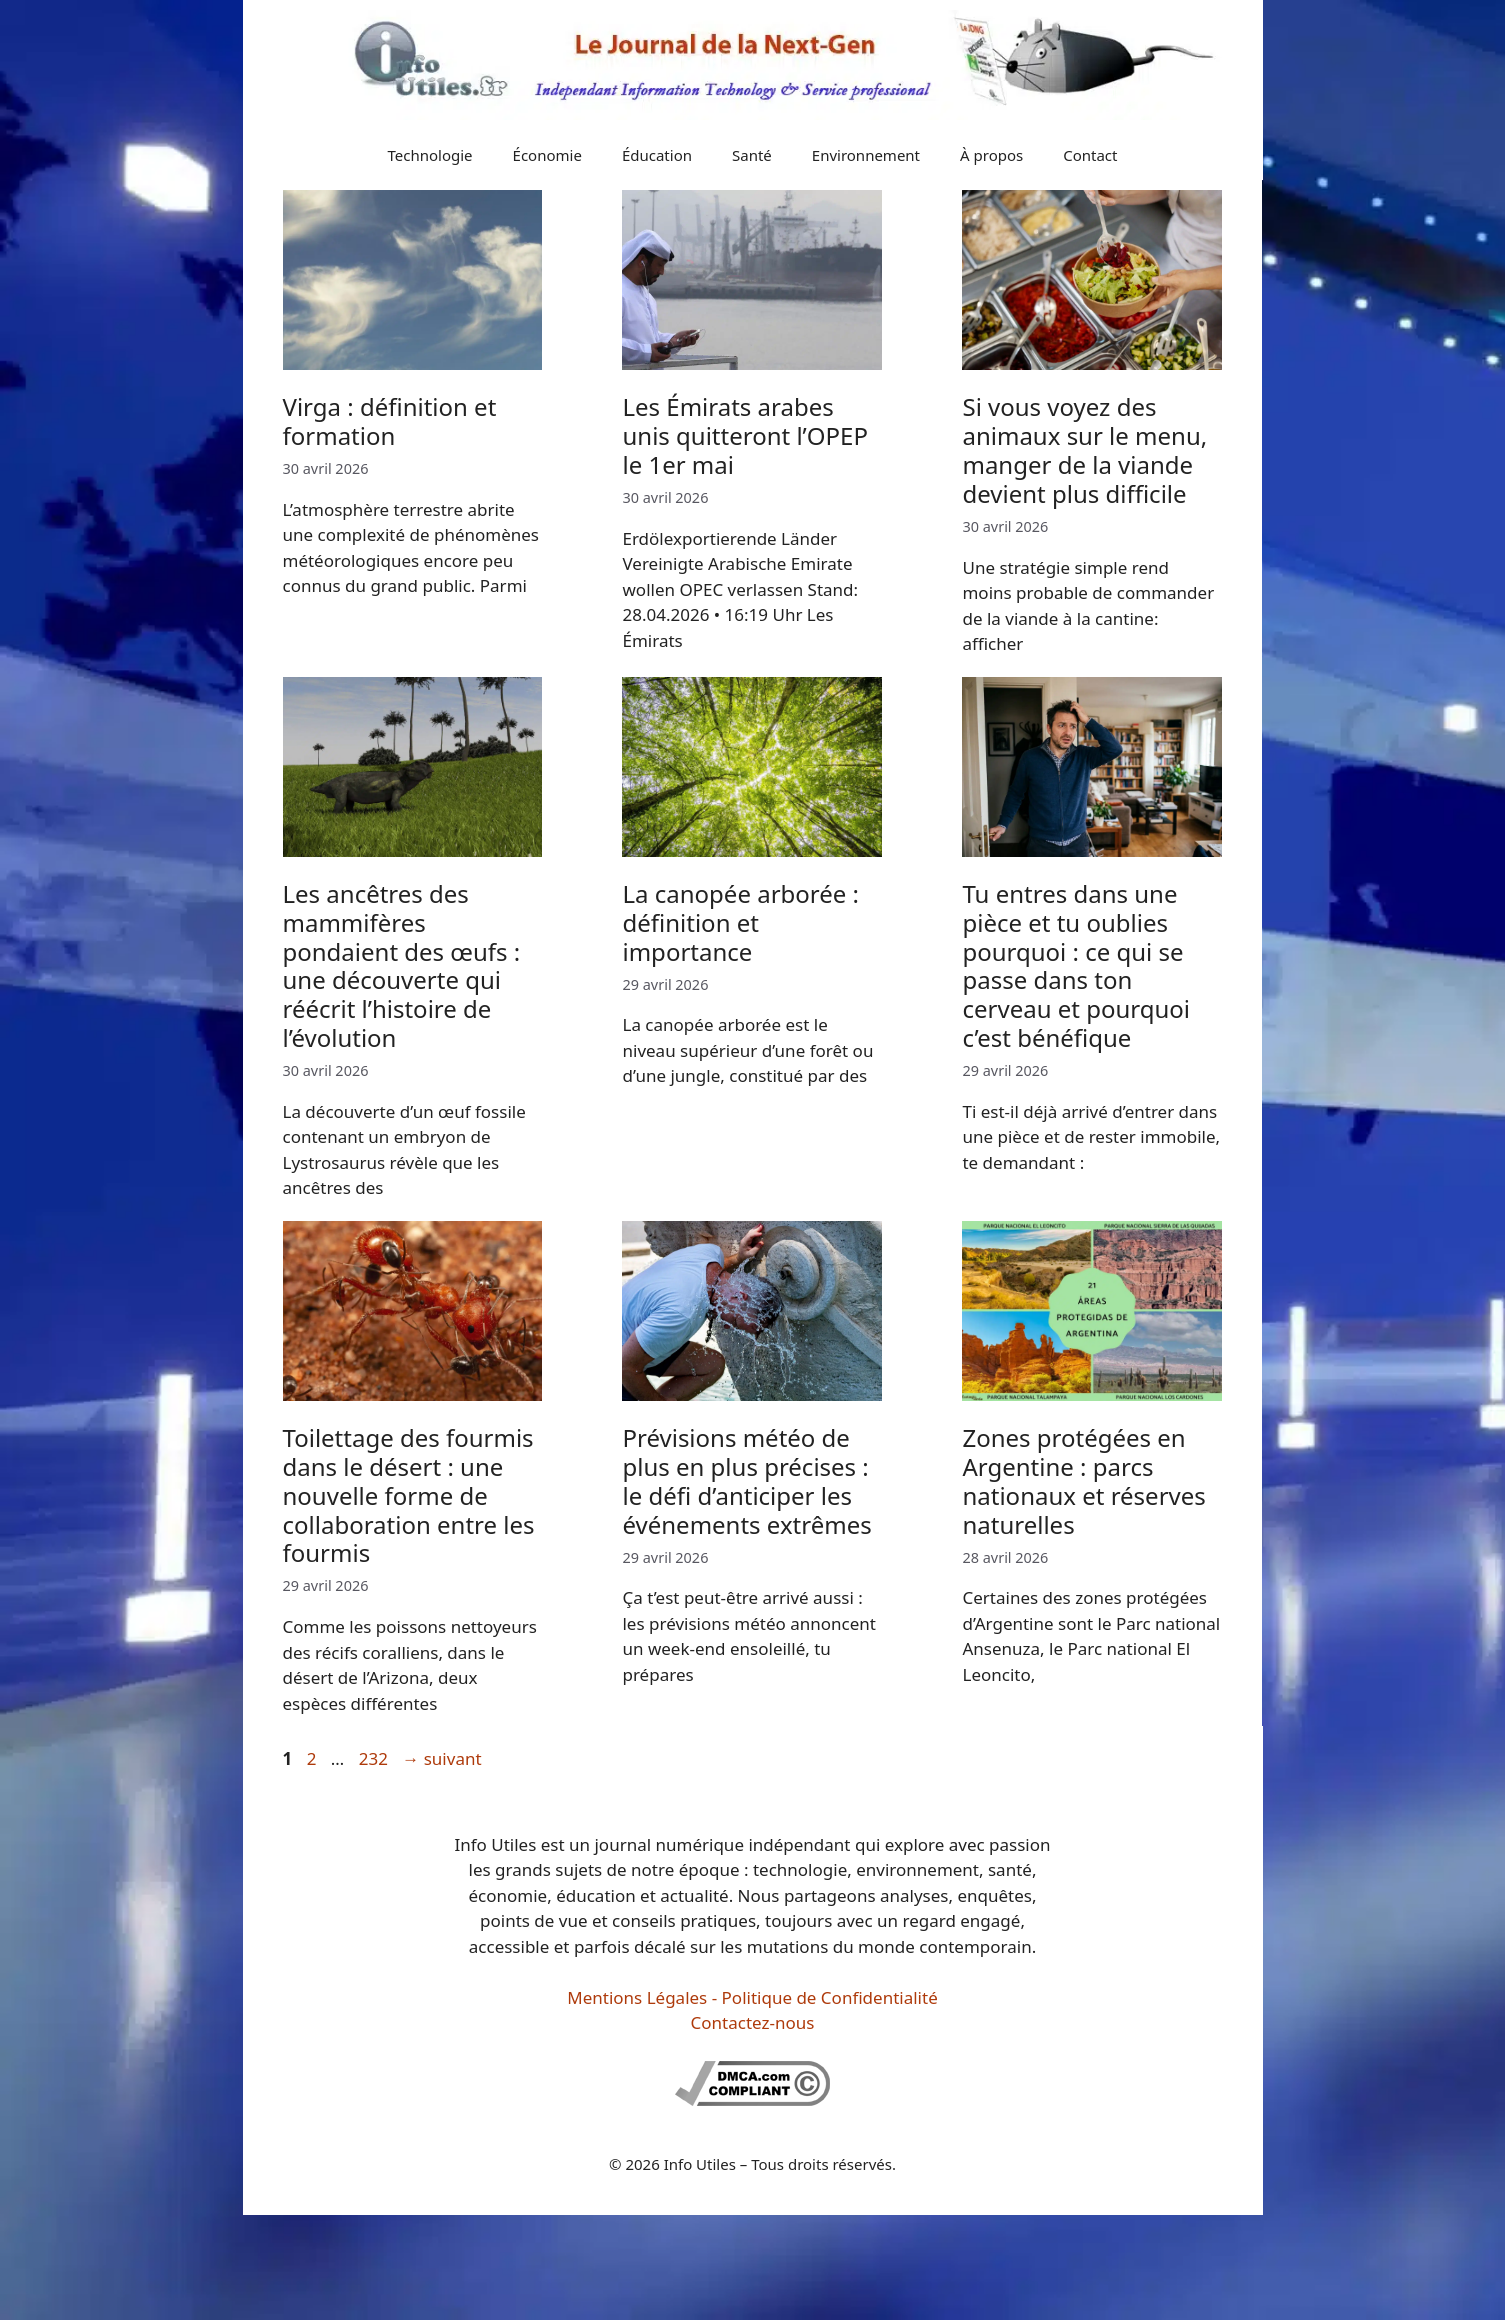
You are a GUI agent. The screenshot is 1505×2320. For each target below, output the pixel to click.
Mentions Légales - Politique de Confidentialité (752, 1997)
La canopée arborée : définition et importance (740, 922)
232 (375, 1758)
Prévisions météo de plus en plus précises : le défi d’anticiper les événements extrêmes (746, 1480)
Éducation (657, 155)
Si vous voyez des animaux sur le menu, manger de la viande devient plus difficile (1084, 449)
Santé (752, 155)
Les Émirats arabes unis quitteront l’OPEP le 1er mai (744, 435)
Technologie (430, 155)
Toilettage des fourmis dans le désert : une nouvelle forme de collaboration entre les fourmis (409, 1495)
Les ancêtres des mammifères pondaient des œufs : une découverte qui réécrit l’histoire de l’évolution (402, 965)
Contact (1090, 155)
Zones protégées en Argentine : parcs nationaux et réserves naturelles (1083, 1480)
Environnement (866, 155)
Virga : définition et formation (390, 421)
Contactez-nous (753, 2022)
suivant (441, 1758)
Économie (547, 155)
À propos (991, 155)
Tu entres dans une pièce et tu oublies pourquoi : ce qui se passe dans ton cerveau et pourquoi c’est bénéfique (1076, 965)
